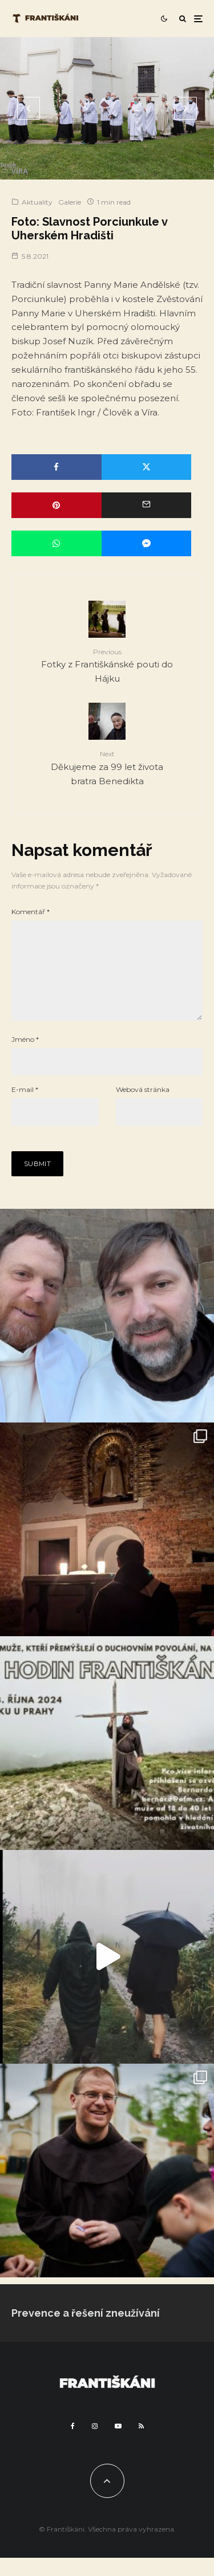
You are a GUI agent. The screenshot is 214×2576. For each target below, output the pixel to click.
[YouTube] (118, 2444)
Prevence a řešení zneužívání (85, 2331)
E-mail (24, 1107)
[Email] (147, 505)
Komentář (30, 911)
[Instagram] (94, 2444)
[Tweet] (147, 467)
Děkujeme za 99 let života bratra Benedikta (107, 767)
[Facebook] (72, 2444)
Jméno (25, 1057)
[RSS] (141, 2444)
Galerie (69, 202)
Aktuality (37, 202)
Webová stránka (142, 1107)
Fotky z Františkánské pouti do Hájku (107, 665)
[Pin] (56, 505)
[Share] (56, 467)
